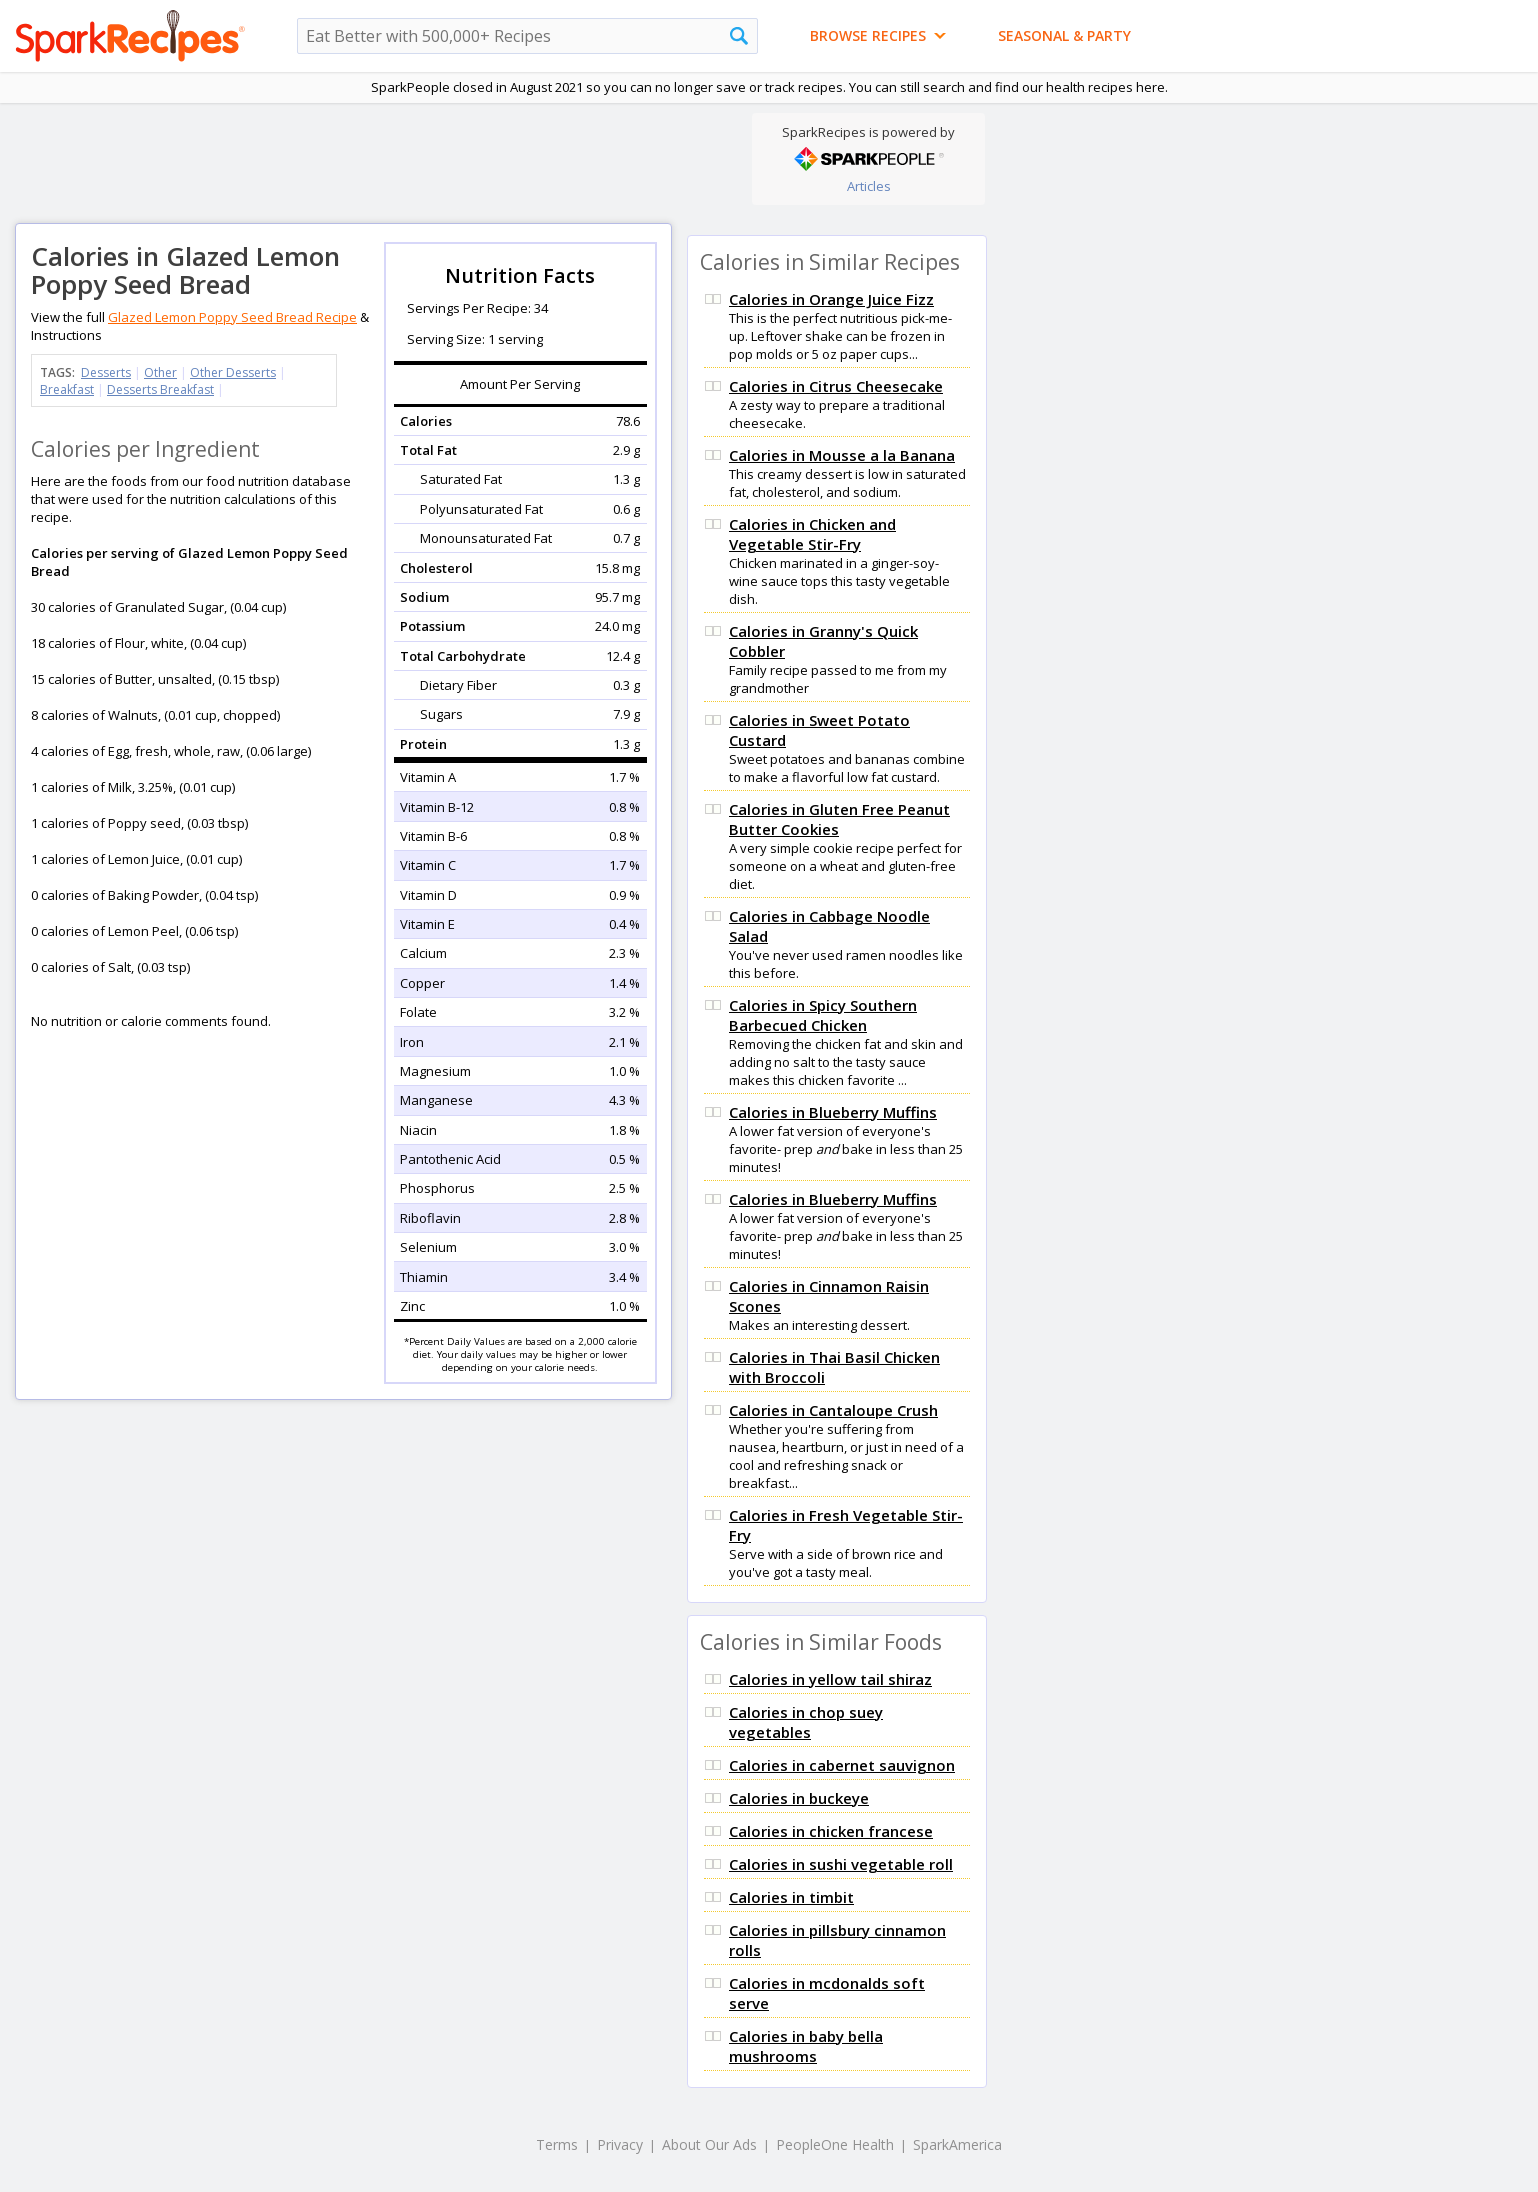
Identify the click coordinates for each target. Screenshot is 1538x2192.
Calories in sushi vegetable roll (841, 1864)
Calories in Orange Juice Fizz (831, 299)
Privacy (620, 2144)
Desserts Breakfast (160, 389)
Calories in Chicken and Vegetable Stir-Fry (812, 534)
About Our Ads (709, 2144)
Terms (557, 2144)
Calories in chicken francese (831, 1831)
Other (160, 372)
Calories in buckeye (799, 1798)
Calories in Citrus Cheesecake (836, 386)
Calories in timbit (791, 1897)
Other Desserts (233, 372)
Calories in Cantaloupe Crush (833, 1410)
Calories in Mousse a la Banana (842, 455)
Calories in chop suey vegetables (806, 1722)
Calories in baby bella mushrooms (806, 2046)
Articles (869, 186)
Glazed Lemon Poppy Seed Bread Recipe (232, 317)
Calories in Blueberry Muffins (833, 1112)
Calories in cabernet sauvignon (842, 1765)
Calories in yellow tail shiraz (830, 1679)
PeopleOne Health (835, 2144)
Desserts (106, 372)
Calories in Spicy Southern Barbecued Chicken (823, 1015)
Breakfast (67, 389)
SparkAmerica (957, 2144)
